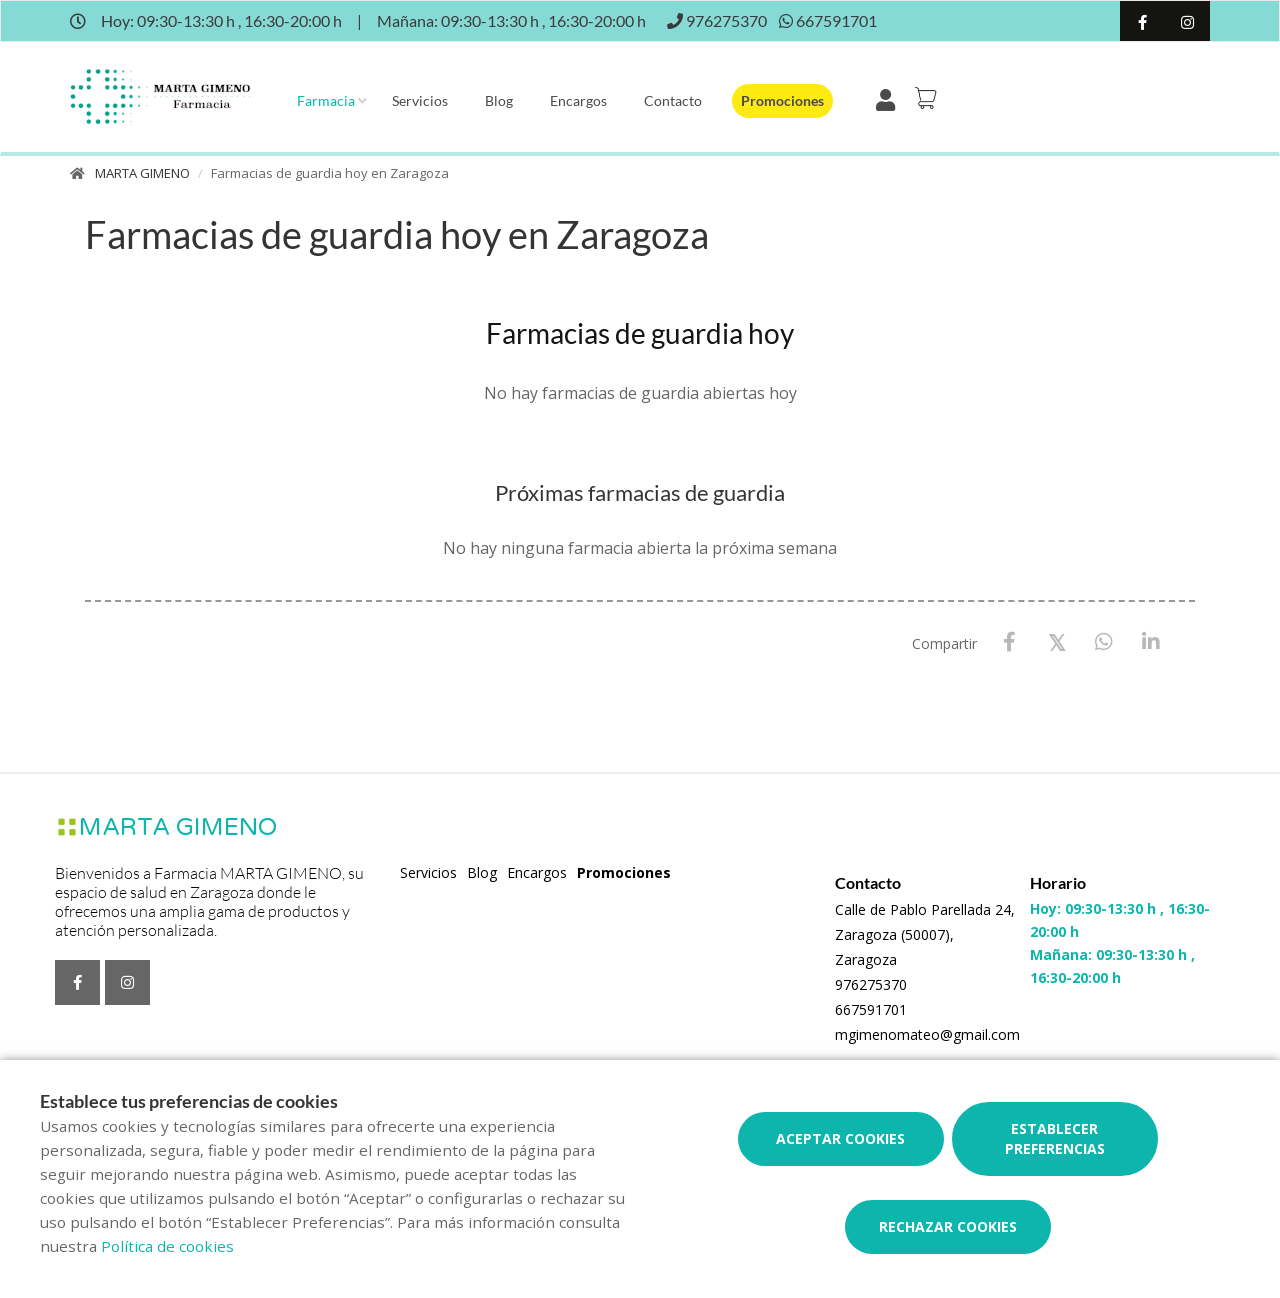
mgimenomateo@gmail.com (927, 1034)
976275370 (871, 984)
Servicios (420, 100)
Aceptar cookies (840, 1138)
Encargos (578, 100)
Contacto (673, 100)
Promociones (782, 100)
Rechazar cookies (948, 1226)
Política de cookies (167, 1246)
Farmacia (326, 100)
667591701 (871, 1009)
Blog (499, 100)
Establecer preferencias (1055, 1138)
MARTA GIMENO (142, 173)
